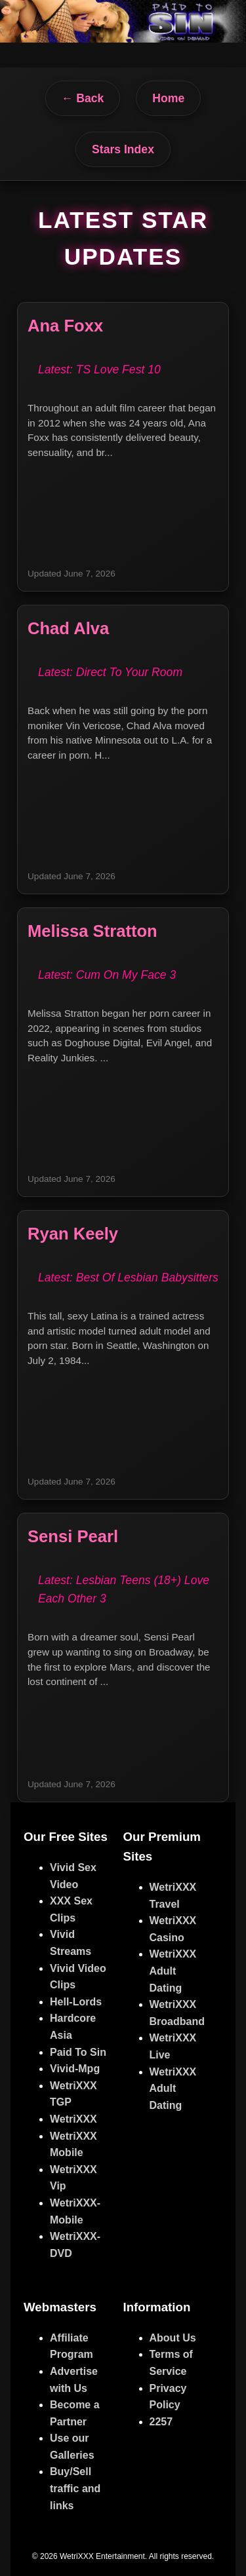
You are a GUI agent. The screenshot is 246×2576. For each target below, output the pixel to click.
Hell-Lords (76, 2001)
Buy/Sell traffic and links (75, 2488)
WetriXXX (73, 2119)
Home (168, 98)
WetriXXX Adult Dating (173, 1970)
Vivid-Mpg (75, 2068)
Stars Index (123, 149)
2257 (161, 2421)
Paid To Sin (78, 2052)
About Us (173, 2337)
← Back (83, 98)
